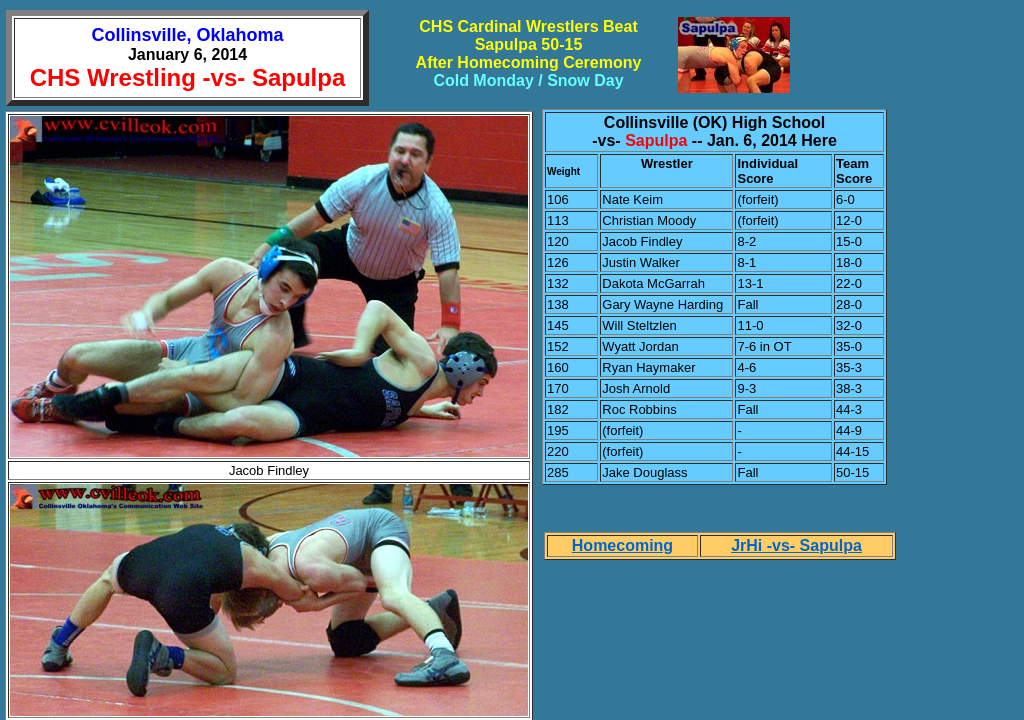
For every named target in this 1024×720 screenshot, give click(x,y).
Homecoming (622, 545)
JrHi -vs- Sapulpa (796, 545)
